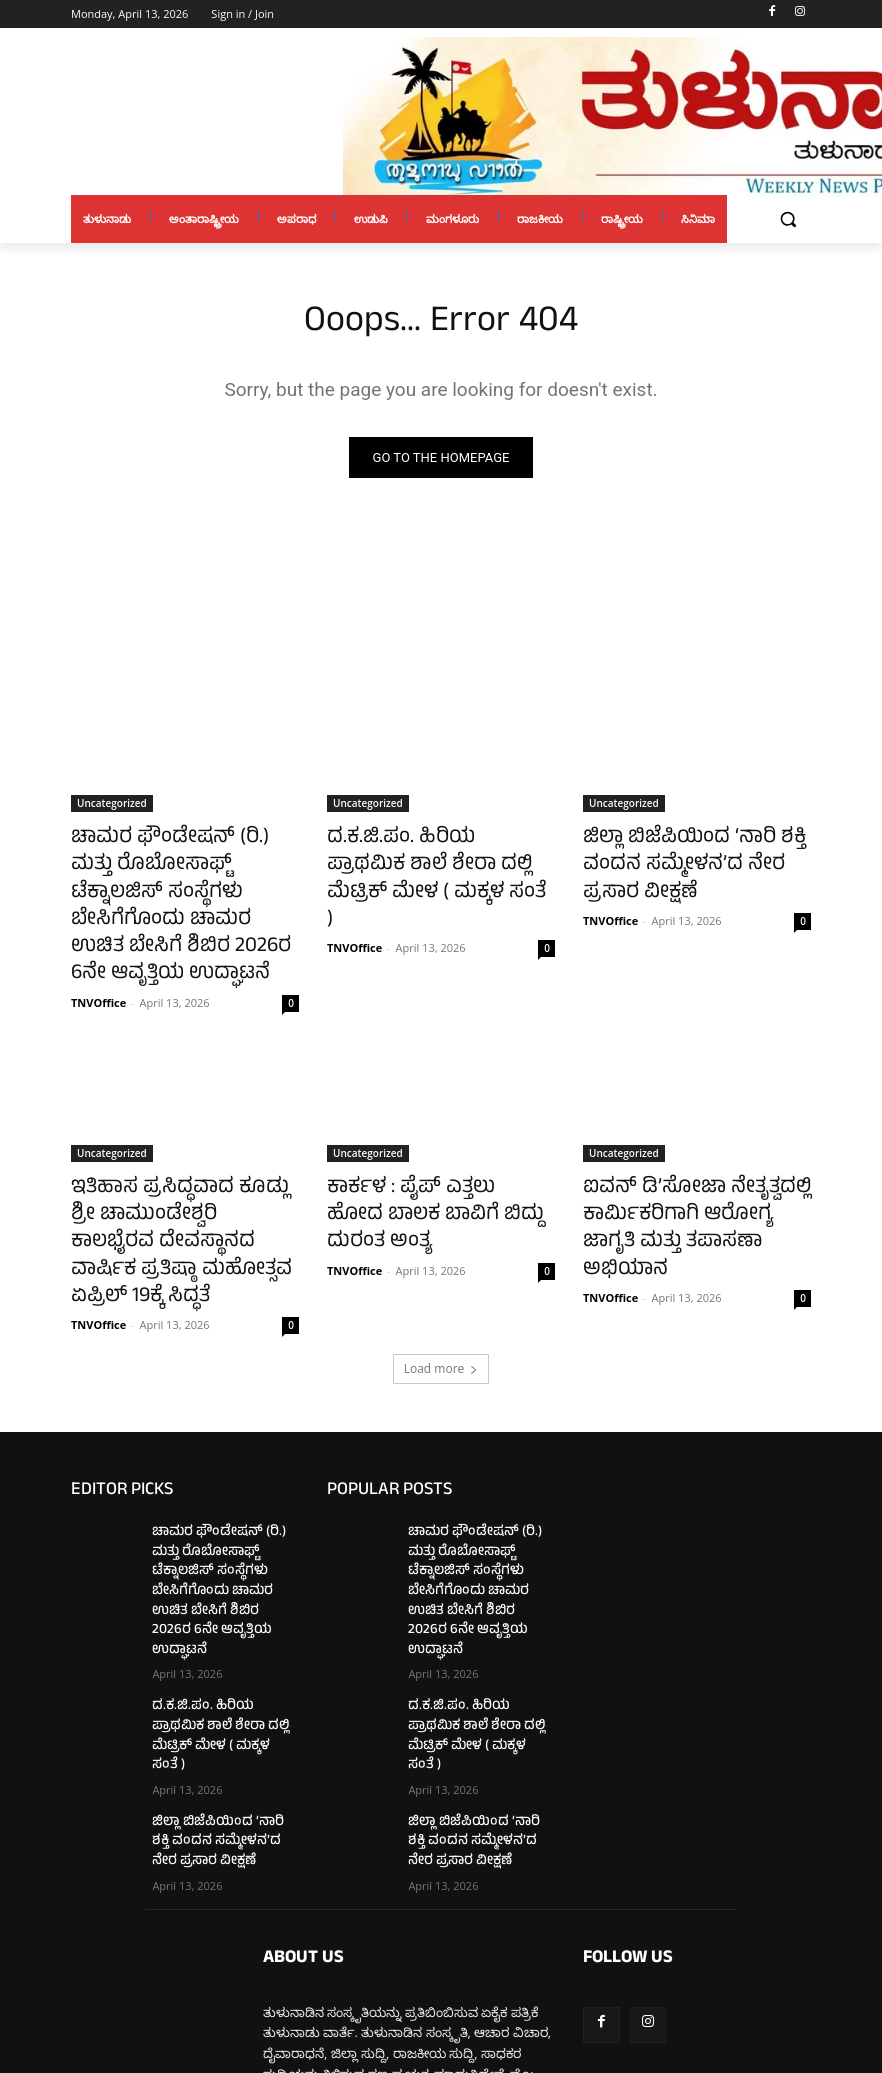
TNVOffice (98, 951)
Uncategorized (112, 805)
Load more (441, 1269)
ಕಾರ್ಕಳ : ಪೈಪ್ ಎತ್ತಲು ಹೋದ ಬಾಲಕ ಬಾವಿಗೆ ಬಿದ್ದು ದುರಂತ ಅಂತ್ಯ (435, 1146)
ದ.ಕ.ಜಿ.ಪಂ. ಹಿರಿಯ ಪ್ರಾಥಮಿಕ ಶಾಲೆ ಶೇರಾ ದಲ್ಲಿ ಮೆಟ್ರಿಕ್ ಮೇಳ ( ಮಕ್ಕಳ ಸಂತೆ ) (436, 860)
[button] (787, 219)
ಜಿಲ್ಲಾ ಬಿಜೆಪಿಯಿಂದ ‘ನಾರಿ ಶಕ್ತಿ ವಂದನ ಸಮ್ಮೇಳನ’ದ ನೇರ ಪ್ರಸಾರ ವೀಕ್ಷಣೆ (689, 860)
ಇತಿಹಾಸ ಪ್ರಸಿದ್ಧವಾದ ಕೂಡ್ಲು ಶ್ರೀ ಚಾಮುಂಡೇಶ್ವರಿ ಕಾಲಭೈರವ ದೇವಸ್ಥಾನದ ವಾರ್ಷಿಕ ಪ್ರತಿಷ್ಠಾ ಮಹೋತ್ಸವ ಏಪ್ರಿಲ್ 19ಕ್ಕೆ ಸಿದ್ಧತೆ (169, 1168)
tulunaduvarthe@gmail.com (418, 1965)
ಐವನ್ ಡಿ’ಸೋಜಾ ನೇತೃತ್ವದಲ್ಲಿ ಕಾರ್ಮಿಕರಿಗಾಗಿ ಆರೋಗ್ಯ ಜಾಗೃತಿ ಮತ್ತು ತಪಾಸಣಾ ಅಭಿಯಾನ (684, 1157)
